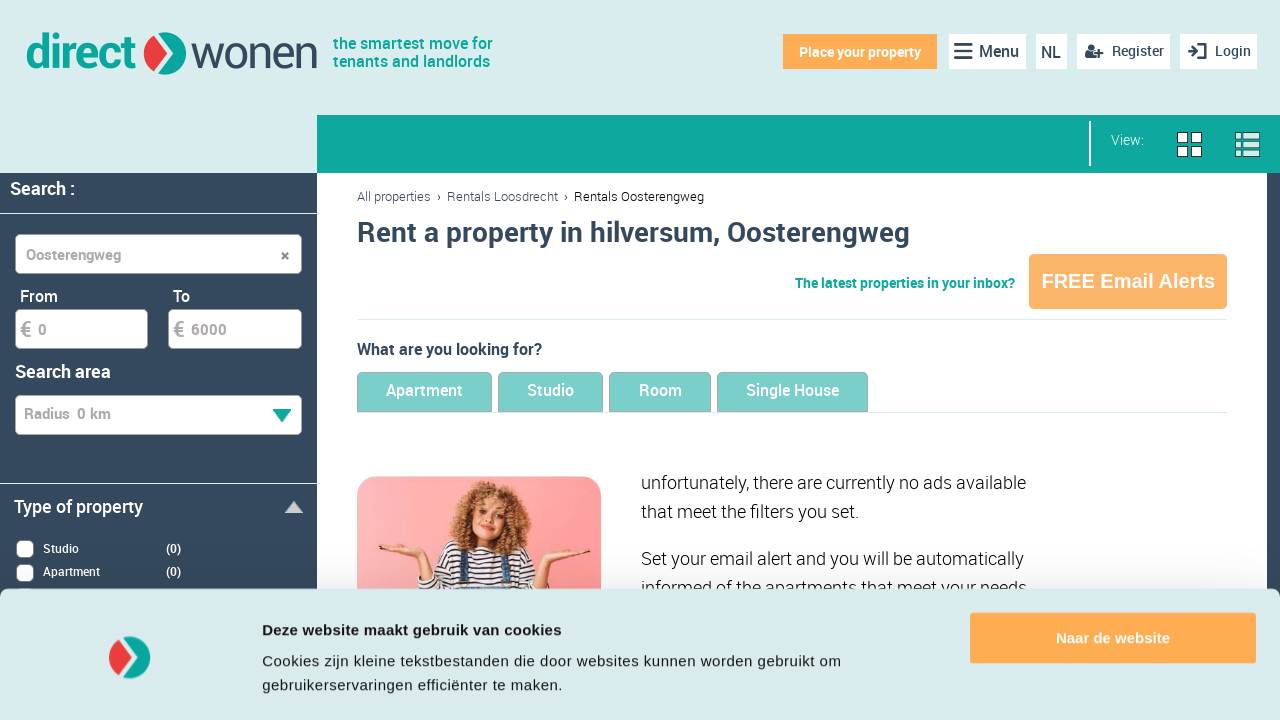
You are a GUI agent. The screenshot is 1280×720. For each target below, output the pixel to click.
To (181, 296)
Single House (857, 392)
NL (1048, 52)
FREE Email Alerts (1128, 281)
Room (705, 392)
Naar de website (1113, 578)
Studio (578, 392)
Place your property (856, 51)
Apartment (434, 392)
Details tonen (309, 680)
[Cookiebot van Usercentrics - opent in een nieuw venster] (129, 681)
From (39, 296)
